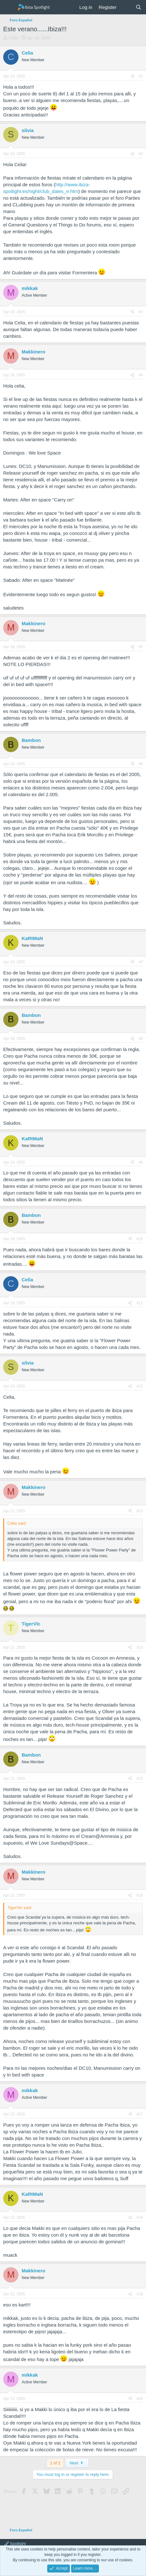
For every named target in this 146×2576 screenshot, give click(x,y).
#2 (141, 154)
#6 (141, 764)
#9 (141, 1162)
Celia (13, 37)
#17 (139, 2114)
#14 (139, 1647)
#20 (139, 2398)
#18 (139, 2217)
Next (76, 2463)
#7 (141, 962)
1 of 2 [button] (55, 2463)
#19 (139, 2294)
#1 (141, 76)
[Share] (132, 76)
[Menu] (8, 7)
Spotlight (15, 2543)
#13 (139, 1511)
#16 (139, 1895)
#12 (139, 1386)
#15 (139, 1778)
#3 (141, 312)
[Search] (138, 7)
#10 (139, 1239)
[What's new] (126, 7)
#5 (141, 647)
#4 (141, 375)
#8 (141, 1038)
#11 (139, 1303)
